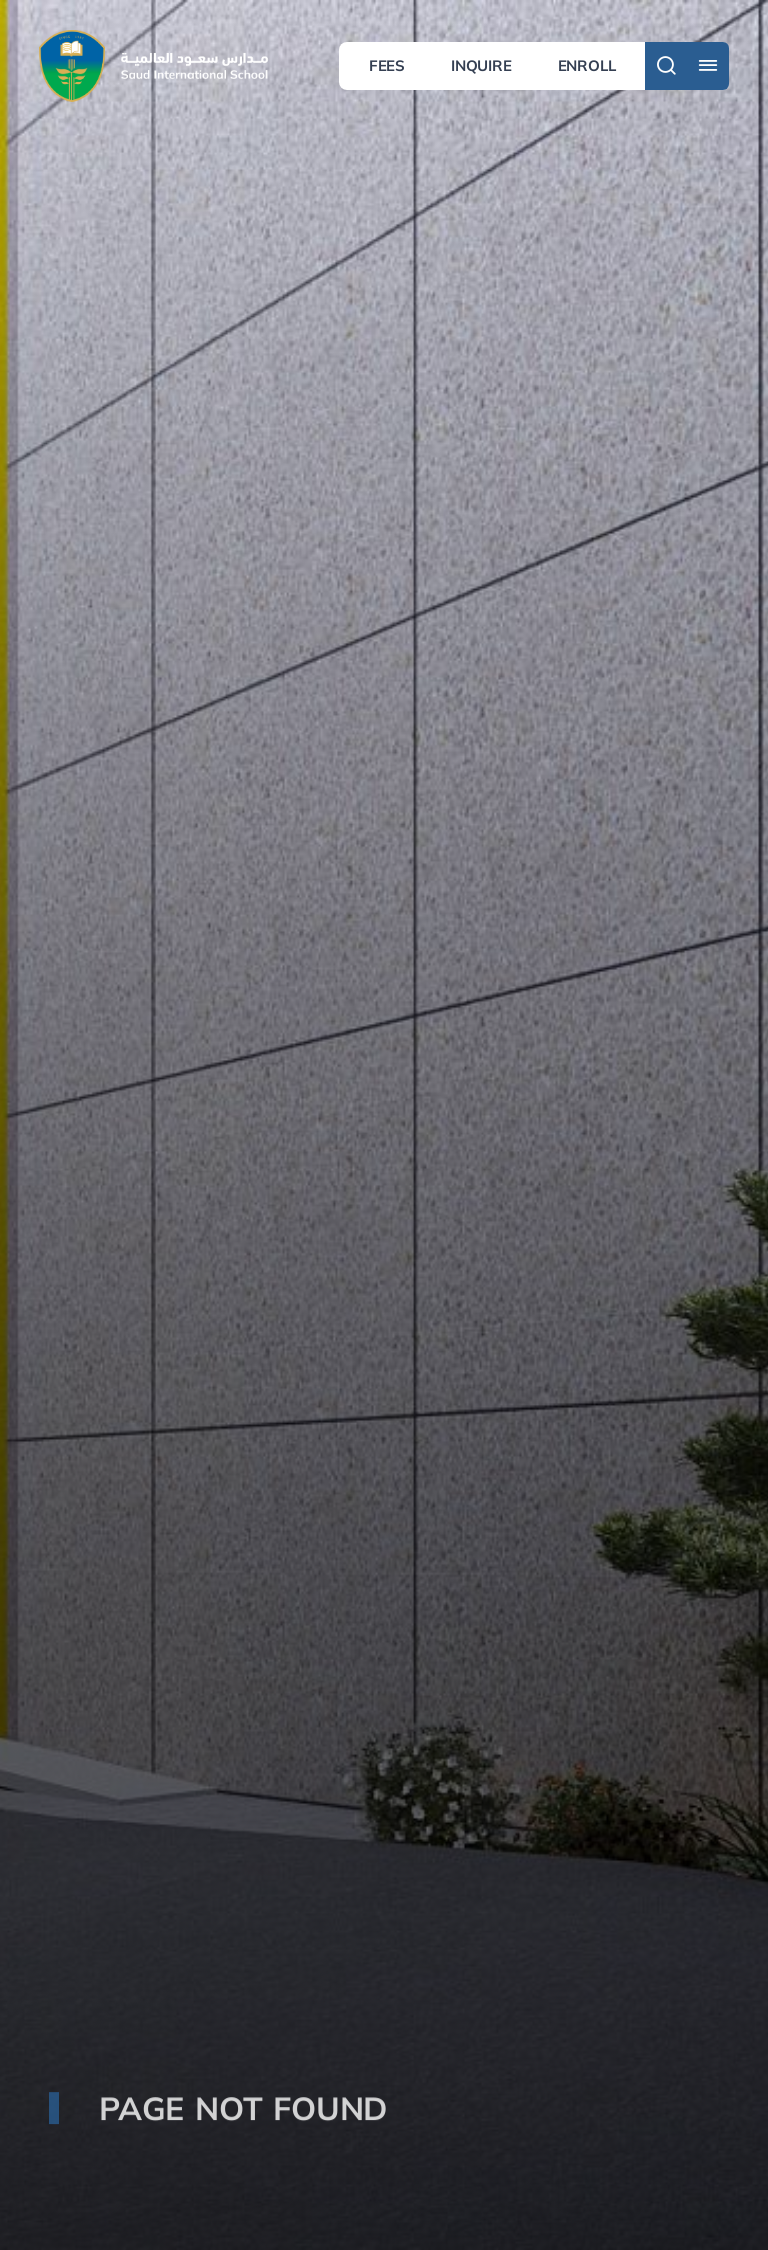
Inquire (481, 65)
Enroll (587, 65)
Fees (387, 65)
